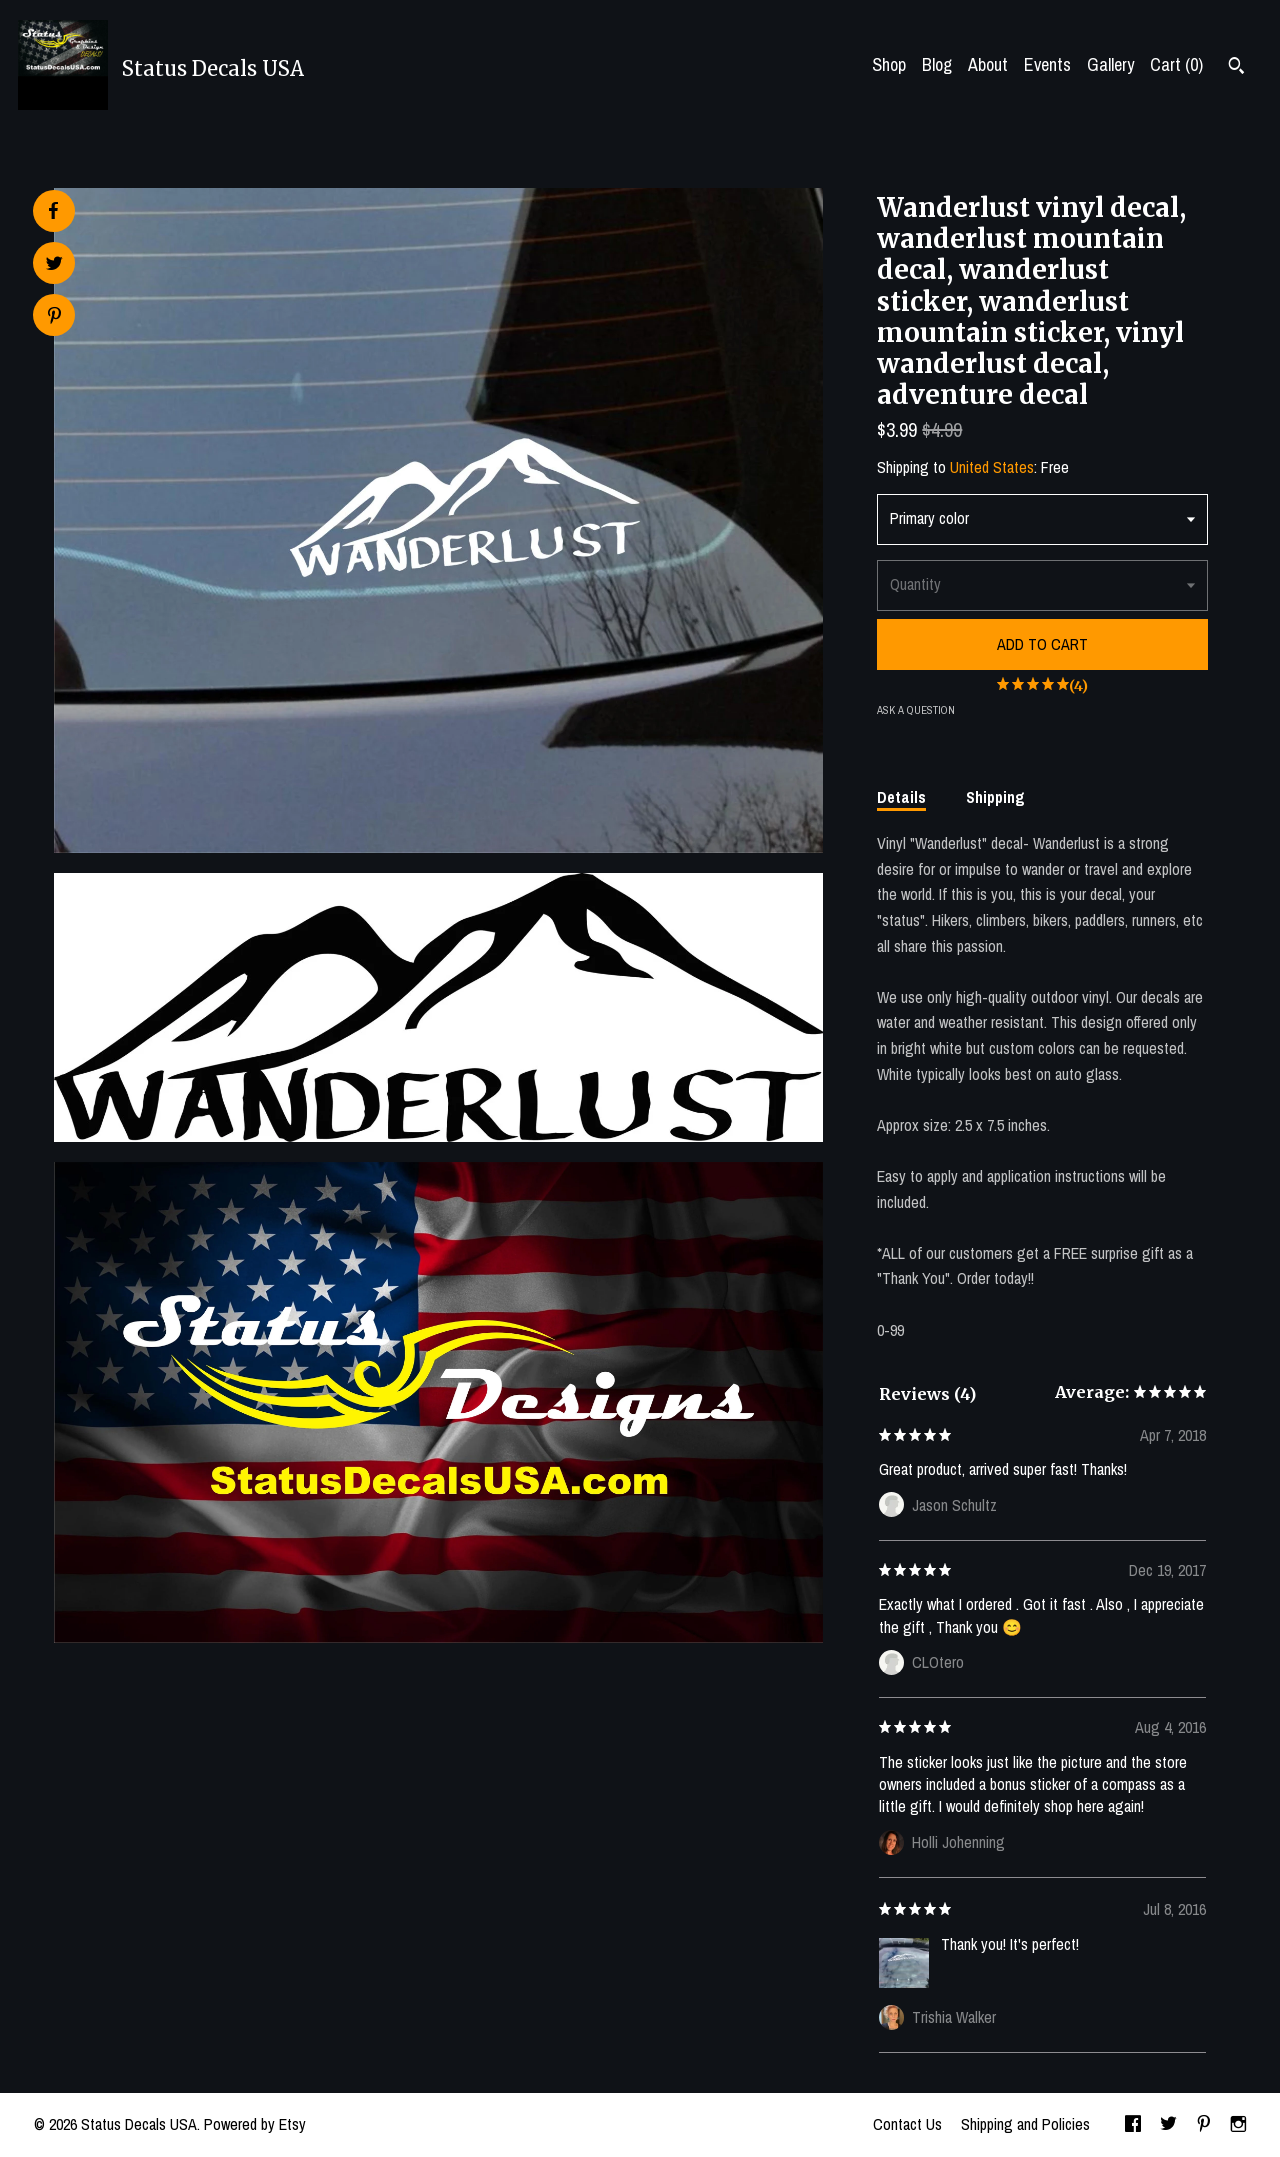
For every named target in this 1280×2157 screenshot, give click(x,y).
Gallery (1110, 64)
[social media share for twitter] (54, 265)
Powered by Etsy (255, 2124)
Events (1047, 64)
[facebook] (1133, 2125)
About (988, 64)
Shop (889, 64)
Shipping (995, 797)
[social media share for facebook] (53, 211)
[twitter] (1168, 2125)
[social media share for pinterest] (54, 317)
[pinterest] (1204, 2125)
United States (992, 467)
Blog (937, 64)
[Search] (1236, 68)
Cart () (1176, 64)
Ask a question (916, 710)
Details (901, 797)
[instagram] (1238, 2125)
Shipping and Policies (1025, 2124)
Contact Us (907, 2124)
